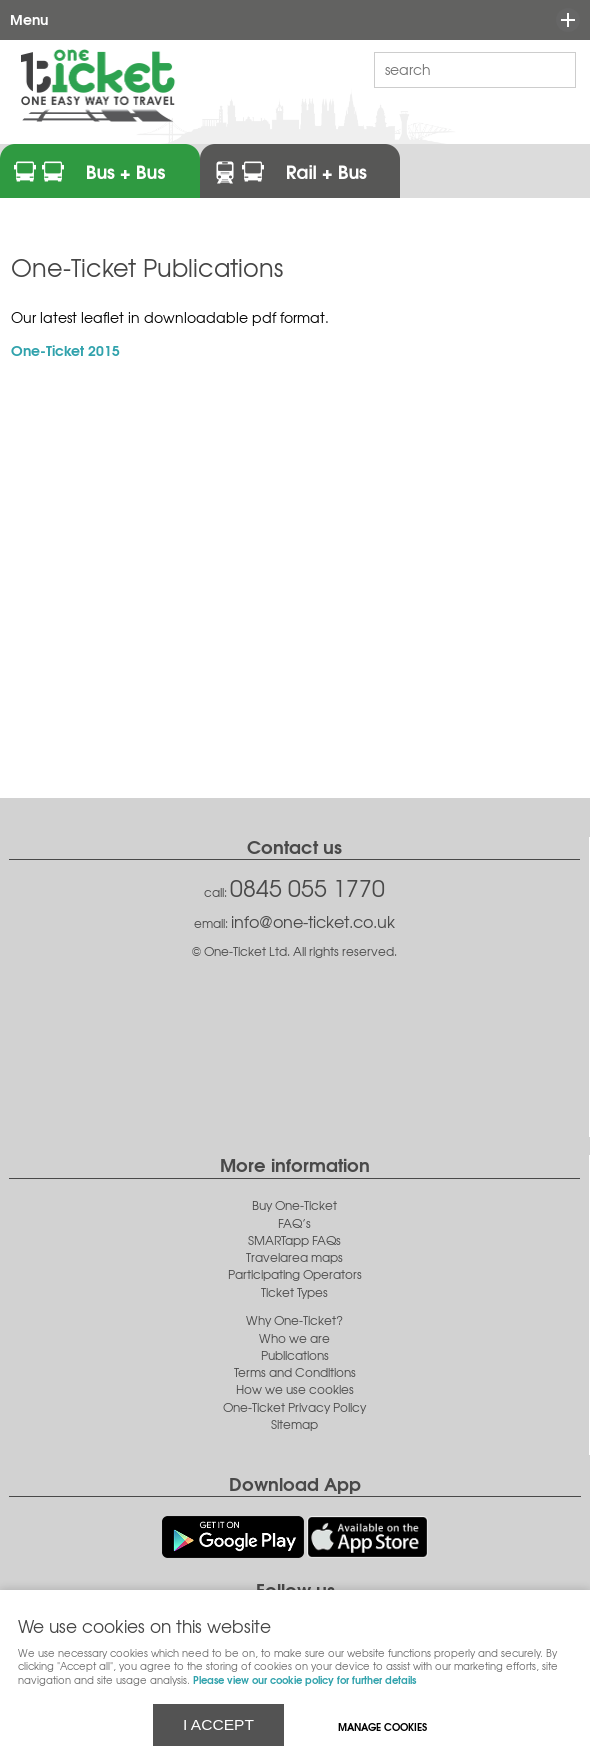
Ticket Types (294, 1292)
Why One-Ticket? (294, 1320)
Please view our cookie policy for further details (304, 1679)
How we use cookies (295, 1389)
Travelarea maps (294, 1257)
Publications (295, 1355)
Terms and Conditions (295, 1372)
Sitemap (294, 1424)
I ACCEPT (218, 1724)
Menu (290, 19)
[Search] (460, 69)
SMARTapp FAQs (294, 1240)
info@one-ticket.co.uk (313, 921)
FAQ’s (294, 1223)
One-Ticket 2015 (65, 349)
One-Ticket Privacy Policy (294, 1407)
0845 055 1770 (307, 887)
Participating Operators (295, 1274)
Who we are (294, 1338)
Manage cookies (382, 1726)
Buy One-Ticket (294, 1205)
